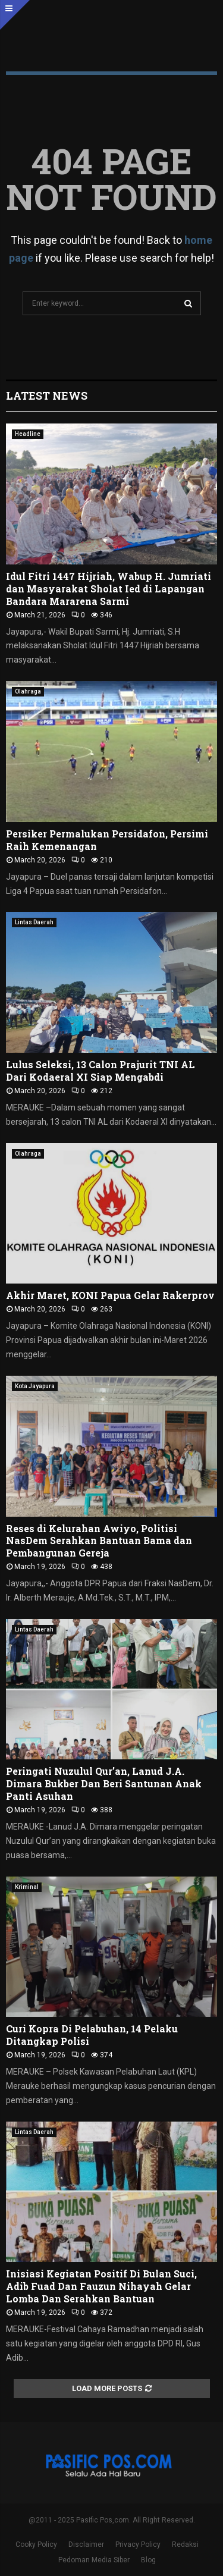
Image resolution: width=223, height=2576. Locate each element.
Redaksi (185, 2544)
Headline (27, 434)
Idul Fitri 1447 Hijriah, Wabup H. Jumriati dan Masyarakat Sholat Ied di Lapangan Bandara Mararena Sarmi (108, 588)
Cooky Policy (36, 2544)
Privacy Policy (138, 2544)
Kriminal (27, 1887)
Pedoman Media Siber (94, 2560)
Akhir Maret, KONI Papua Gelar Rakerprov (110, 1295)
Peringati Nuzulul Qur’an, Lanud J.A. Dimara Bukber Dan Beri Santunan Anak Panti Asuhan (104, 1783)
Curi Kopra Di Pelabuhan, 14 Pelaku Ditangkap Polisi (92, 2034)
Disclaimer (86, 2544)
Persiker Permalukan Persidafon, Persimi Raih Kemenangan (107, 839)
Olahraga (28, 691)
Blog (148, 2560)
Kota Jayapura (35, 1386)
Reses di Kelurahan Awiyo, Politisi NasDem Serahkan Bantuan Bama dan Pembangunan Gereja (99, 1541)
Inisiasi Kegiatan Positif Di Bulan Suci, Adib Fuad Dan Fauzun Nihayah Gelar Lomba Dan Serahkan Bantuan (101, 2286)
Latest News (46, 395)
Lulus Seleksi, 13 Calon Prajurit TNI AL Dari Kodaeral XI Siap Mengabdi (100, 1070)
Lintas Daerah (34, 922)
